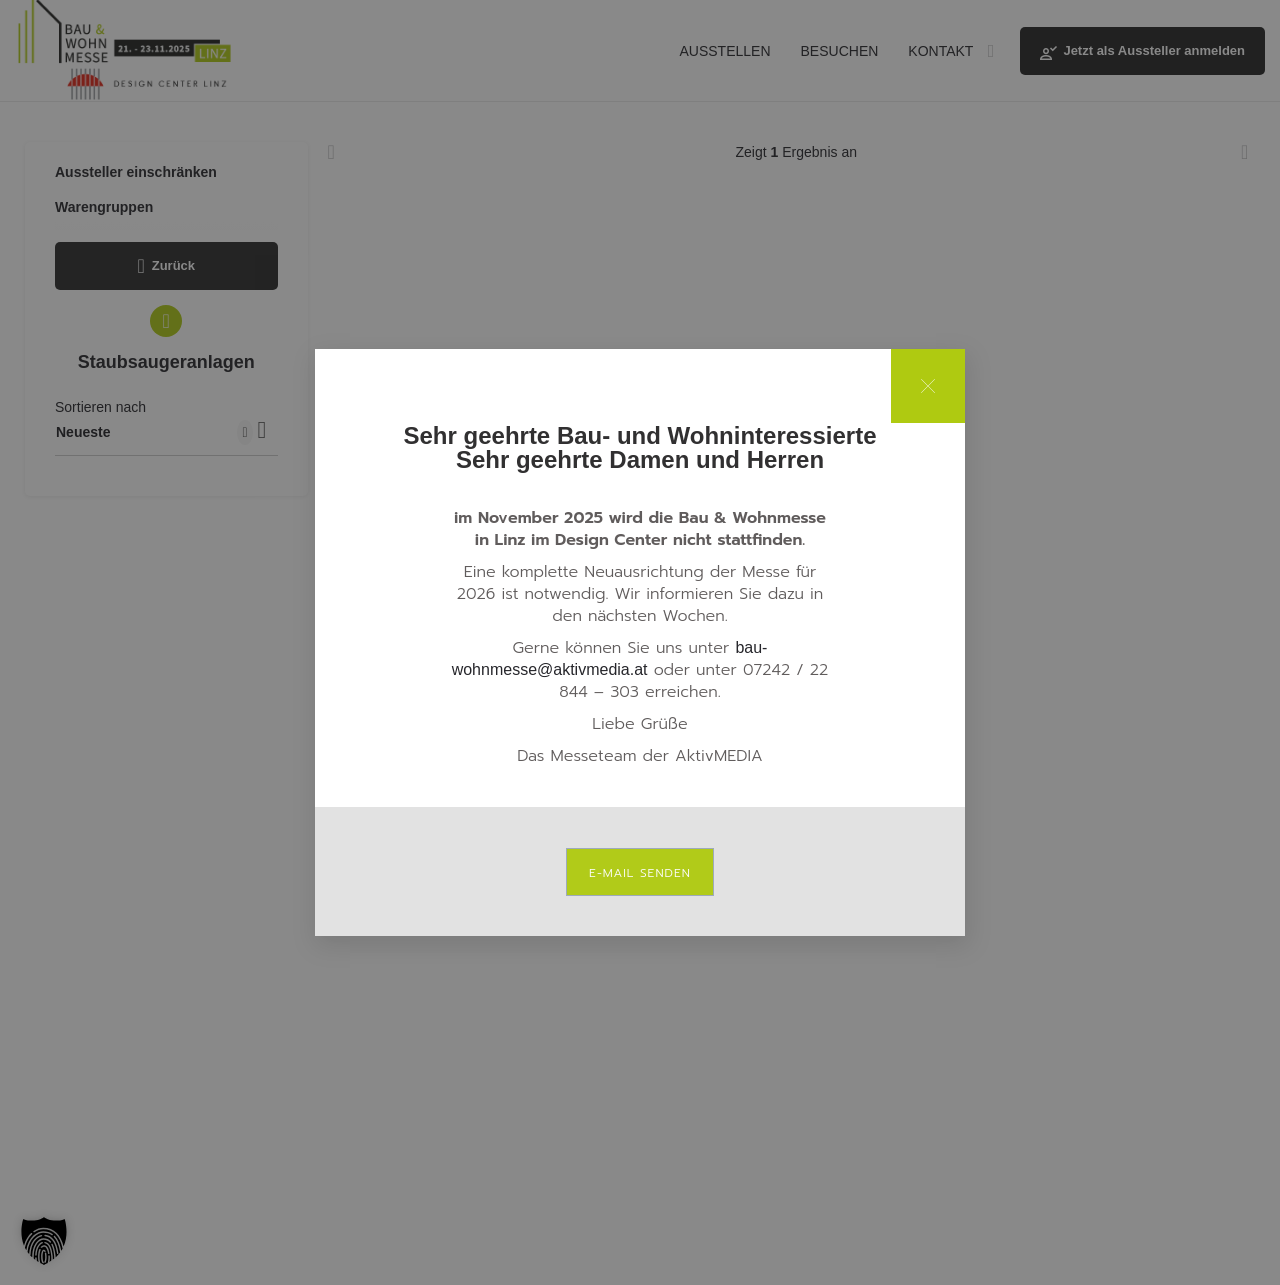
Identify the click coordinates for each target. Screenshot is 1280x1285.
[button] (44, 1241)
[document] (640, 642)
